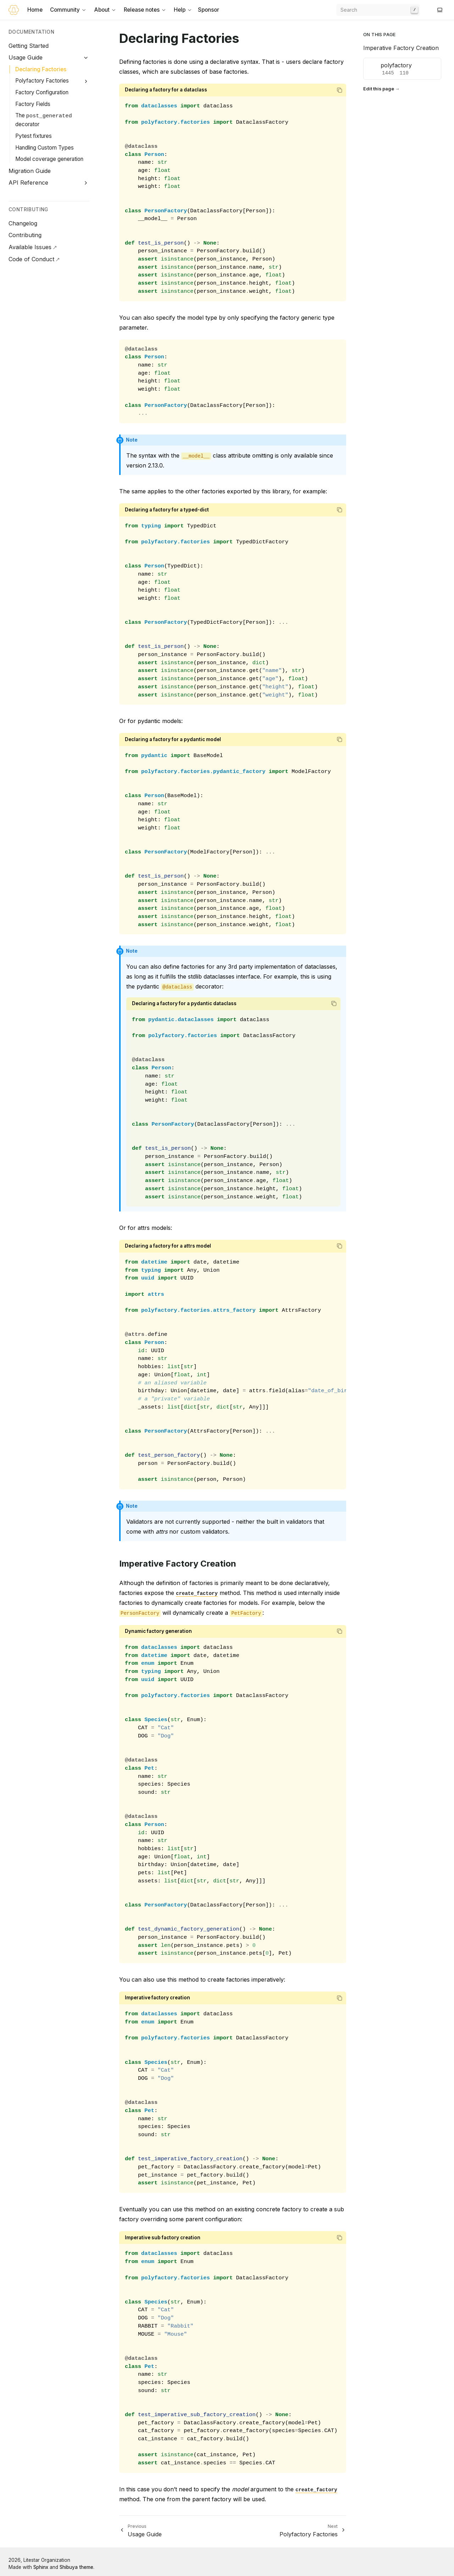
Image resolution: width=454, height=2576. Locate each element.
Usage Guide (26, 57)
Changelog (23, 223)
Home (35, 9)
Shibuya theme (76, 2567)
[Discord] (431, 10)
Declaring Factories (40, 69)
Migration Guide (30, 170)
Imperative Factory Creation (401, 47)
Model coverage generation (49, 159)
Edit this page (378, 88)
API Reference (28, 182)
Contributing (25, 235)
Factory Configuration (41, 92)
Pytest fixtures (33, 136)
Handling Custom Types (44, 147)
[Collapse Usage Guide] (86, 57)
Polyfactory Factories (42, 80)
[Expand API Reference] (86, 183)
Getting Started (29, 45)
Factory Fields (32, 104)
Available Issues (30, 247)
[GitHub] (425, 10)
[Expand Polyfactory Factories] (86, 81)
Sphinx (40, 2567)
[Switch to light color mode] (439, 10)
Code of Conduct (31, 259)
